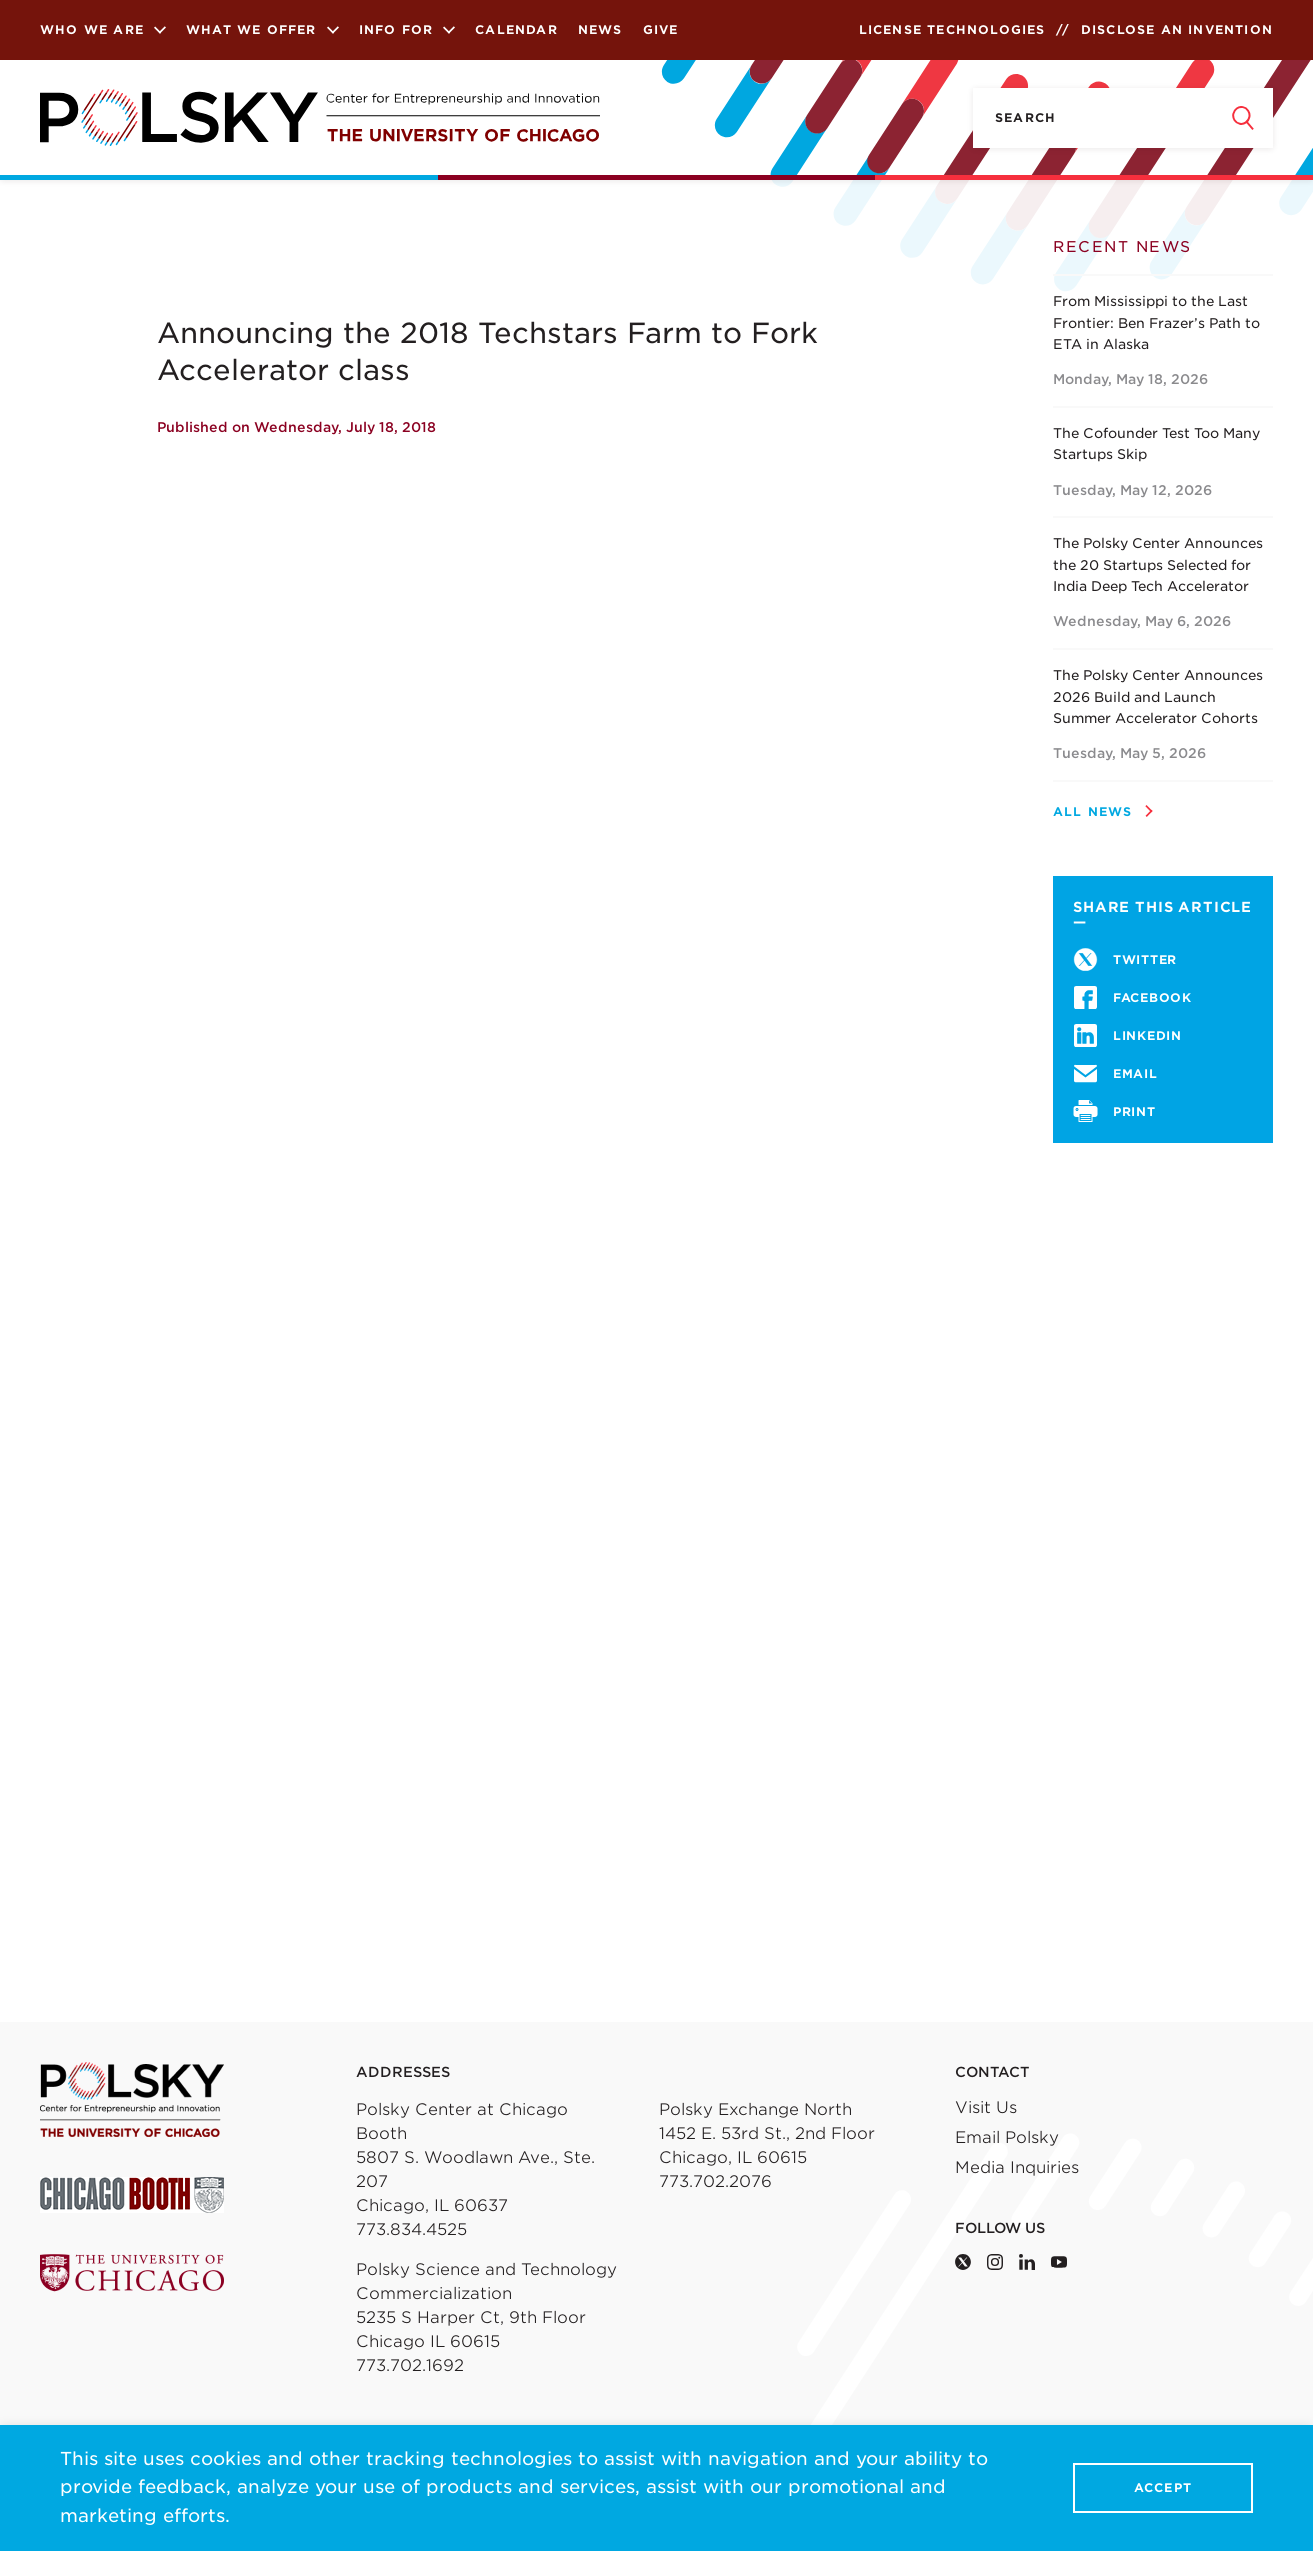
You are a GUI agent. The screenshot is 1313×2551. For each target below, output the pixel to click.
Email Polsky (1007, 2137)
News (600, 29)
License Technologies (952, 29)
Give (661, 29)
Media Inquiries (1017, 2167)
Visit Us (986, 2107)
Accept (1163, 2488)
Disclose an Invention (1177, 29)
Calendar (516, 29)
